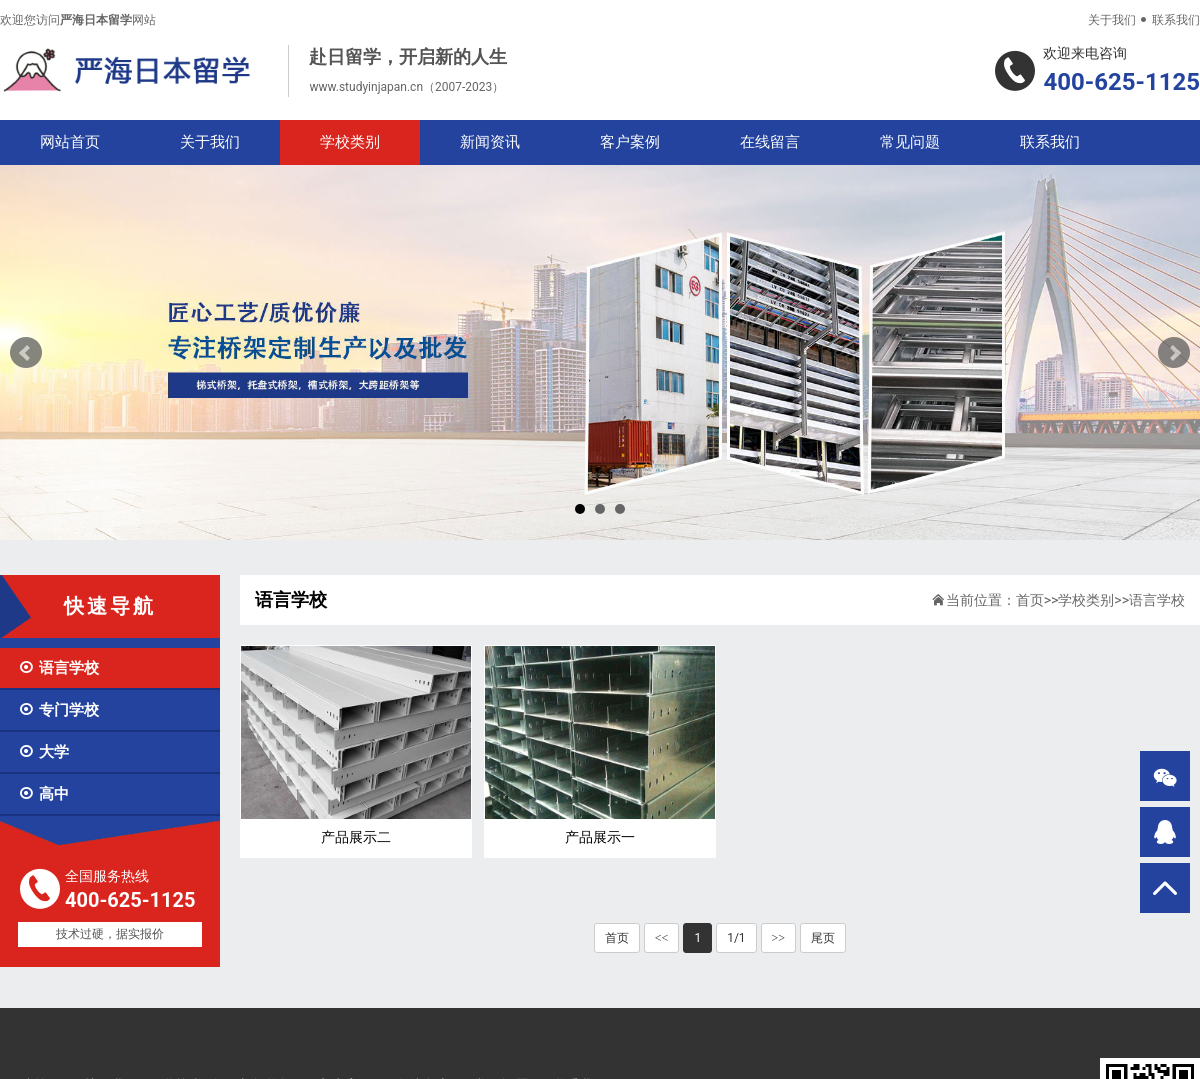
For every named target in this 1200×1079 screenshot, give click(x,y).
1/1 (736, 938)
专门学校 (58, 710)
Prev (26, 353)
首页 (1030, 600)
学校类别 (350, 142)
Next (1174, 353)
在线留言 (770, 142)
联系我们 (1176, 20)
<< (662, 938)
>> (779, 938)
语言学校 (58, 668)
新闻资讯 (490, 142)
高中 (43, 794)
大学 (43, 752)
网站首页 (70, 142)
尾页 (823, 938)
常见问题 (910, 142)
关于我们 (1112, 20)
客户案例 (630, 142)
